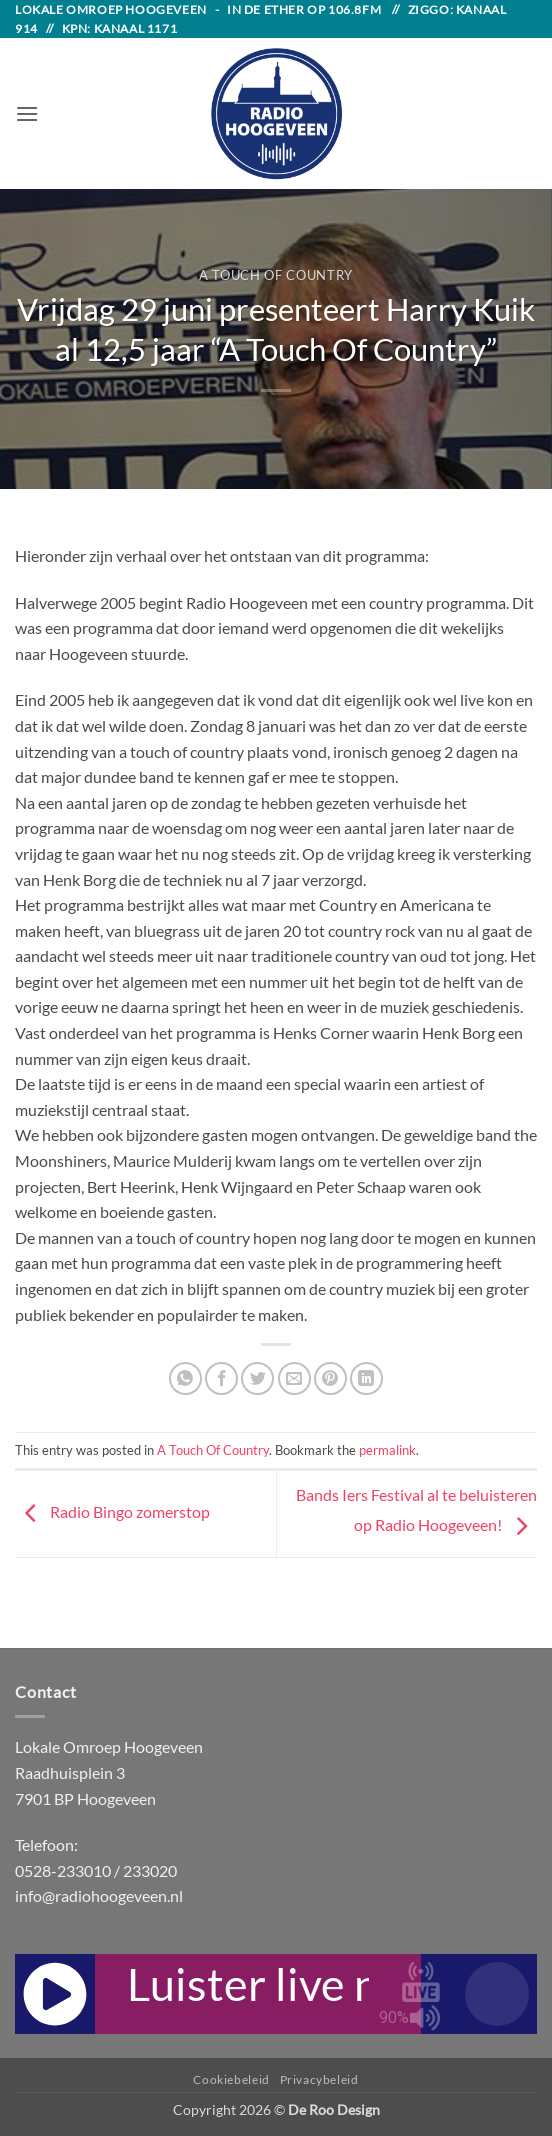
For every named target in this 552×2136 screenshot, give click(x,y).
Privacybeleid (319, 2079)
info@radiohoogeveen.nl (99, 1895)
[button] (27, 113)
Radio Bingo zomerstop (112, 1511)
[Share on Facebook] (221, 1378)
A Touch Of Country (276, 275)
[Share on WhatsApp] (185, 1378)
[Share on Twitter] (257, 1378)
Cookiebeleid (231, 2079)
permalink (387, 1450)
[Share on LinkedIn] (366, 1378)
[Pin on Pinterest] (330, 1378)
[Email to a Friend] (294, 1378)
